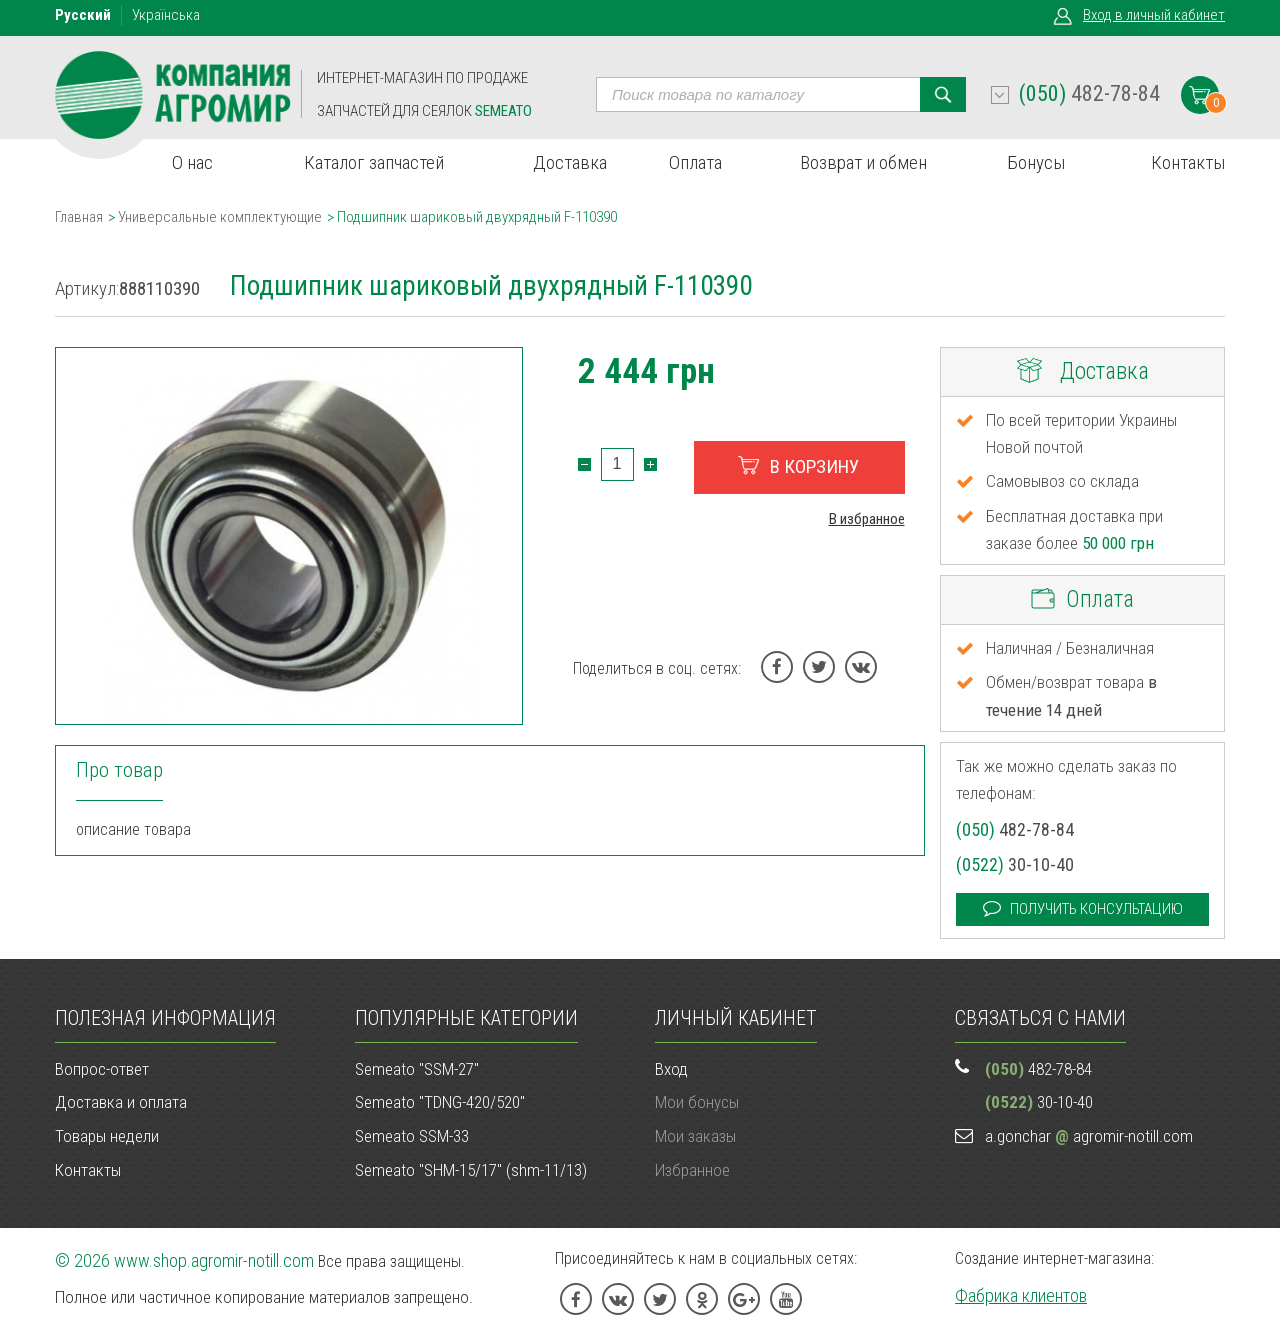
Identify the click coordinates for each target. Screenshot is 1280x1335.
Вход (1154, 15)
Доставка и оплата (121, 1102)
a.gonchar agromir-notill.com (1089, 1136)
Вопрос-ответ (102, 1069)
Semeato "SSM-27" (417, 1069)
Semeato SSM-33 (412, 1136)
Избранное (692, 1170)
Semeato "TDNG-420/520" (440, 1102)
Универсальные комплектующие (220, 217)
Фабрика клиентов (1021, 1295)
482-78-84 (1089, 93)
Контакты (88, 1170)
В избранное (867, 519)
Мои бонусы (697, 1102)
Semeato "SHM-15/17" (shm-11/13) (471, 1170)
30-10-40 (1015, 864)
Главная (79, 217)
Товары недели (107, 1136)
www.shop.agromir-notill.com (214, 1260)
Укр (166, 15)
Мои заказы (695, 1136)
